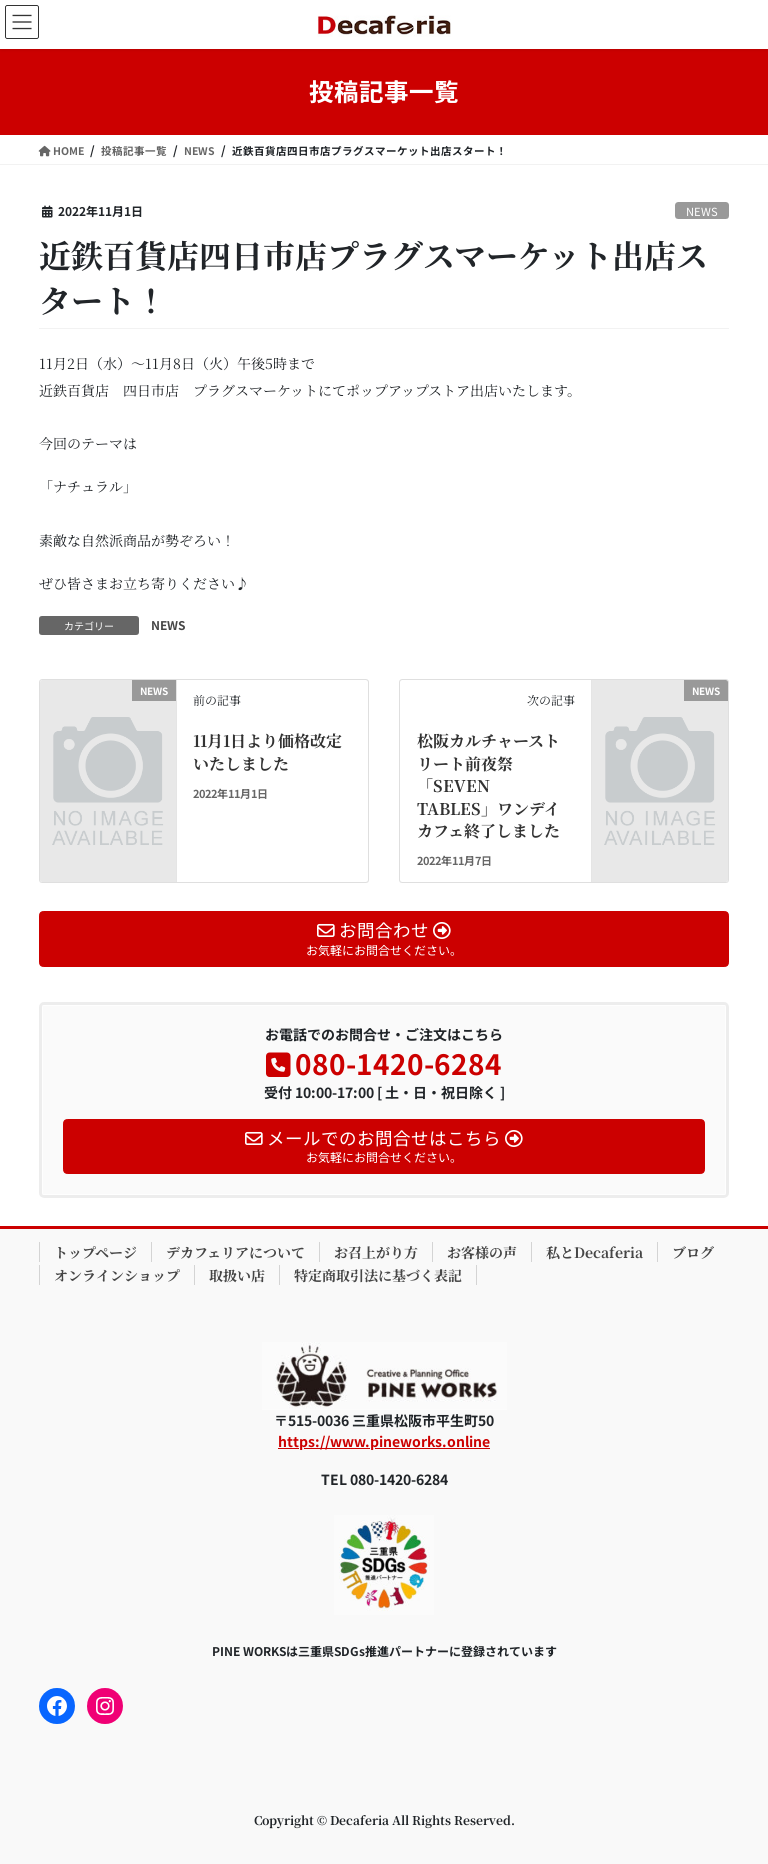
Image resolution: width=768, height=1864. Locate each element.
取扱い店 (237, 1275)
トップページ (95, 1252)
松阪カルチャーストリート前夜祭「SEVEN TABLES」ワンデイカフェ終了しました (488, 785)
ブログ (693, 1252)
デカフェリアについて (235, 1252)
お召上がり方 (376, 1252)
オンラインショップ (117, 1275)
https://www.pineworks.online (384, 1441)
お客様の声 (482, 1252)
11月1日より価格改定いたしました (267, 751)
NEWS (702, 211)
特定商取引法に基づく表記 (378, 1275)
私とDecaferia (594, 1252)
